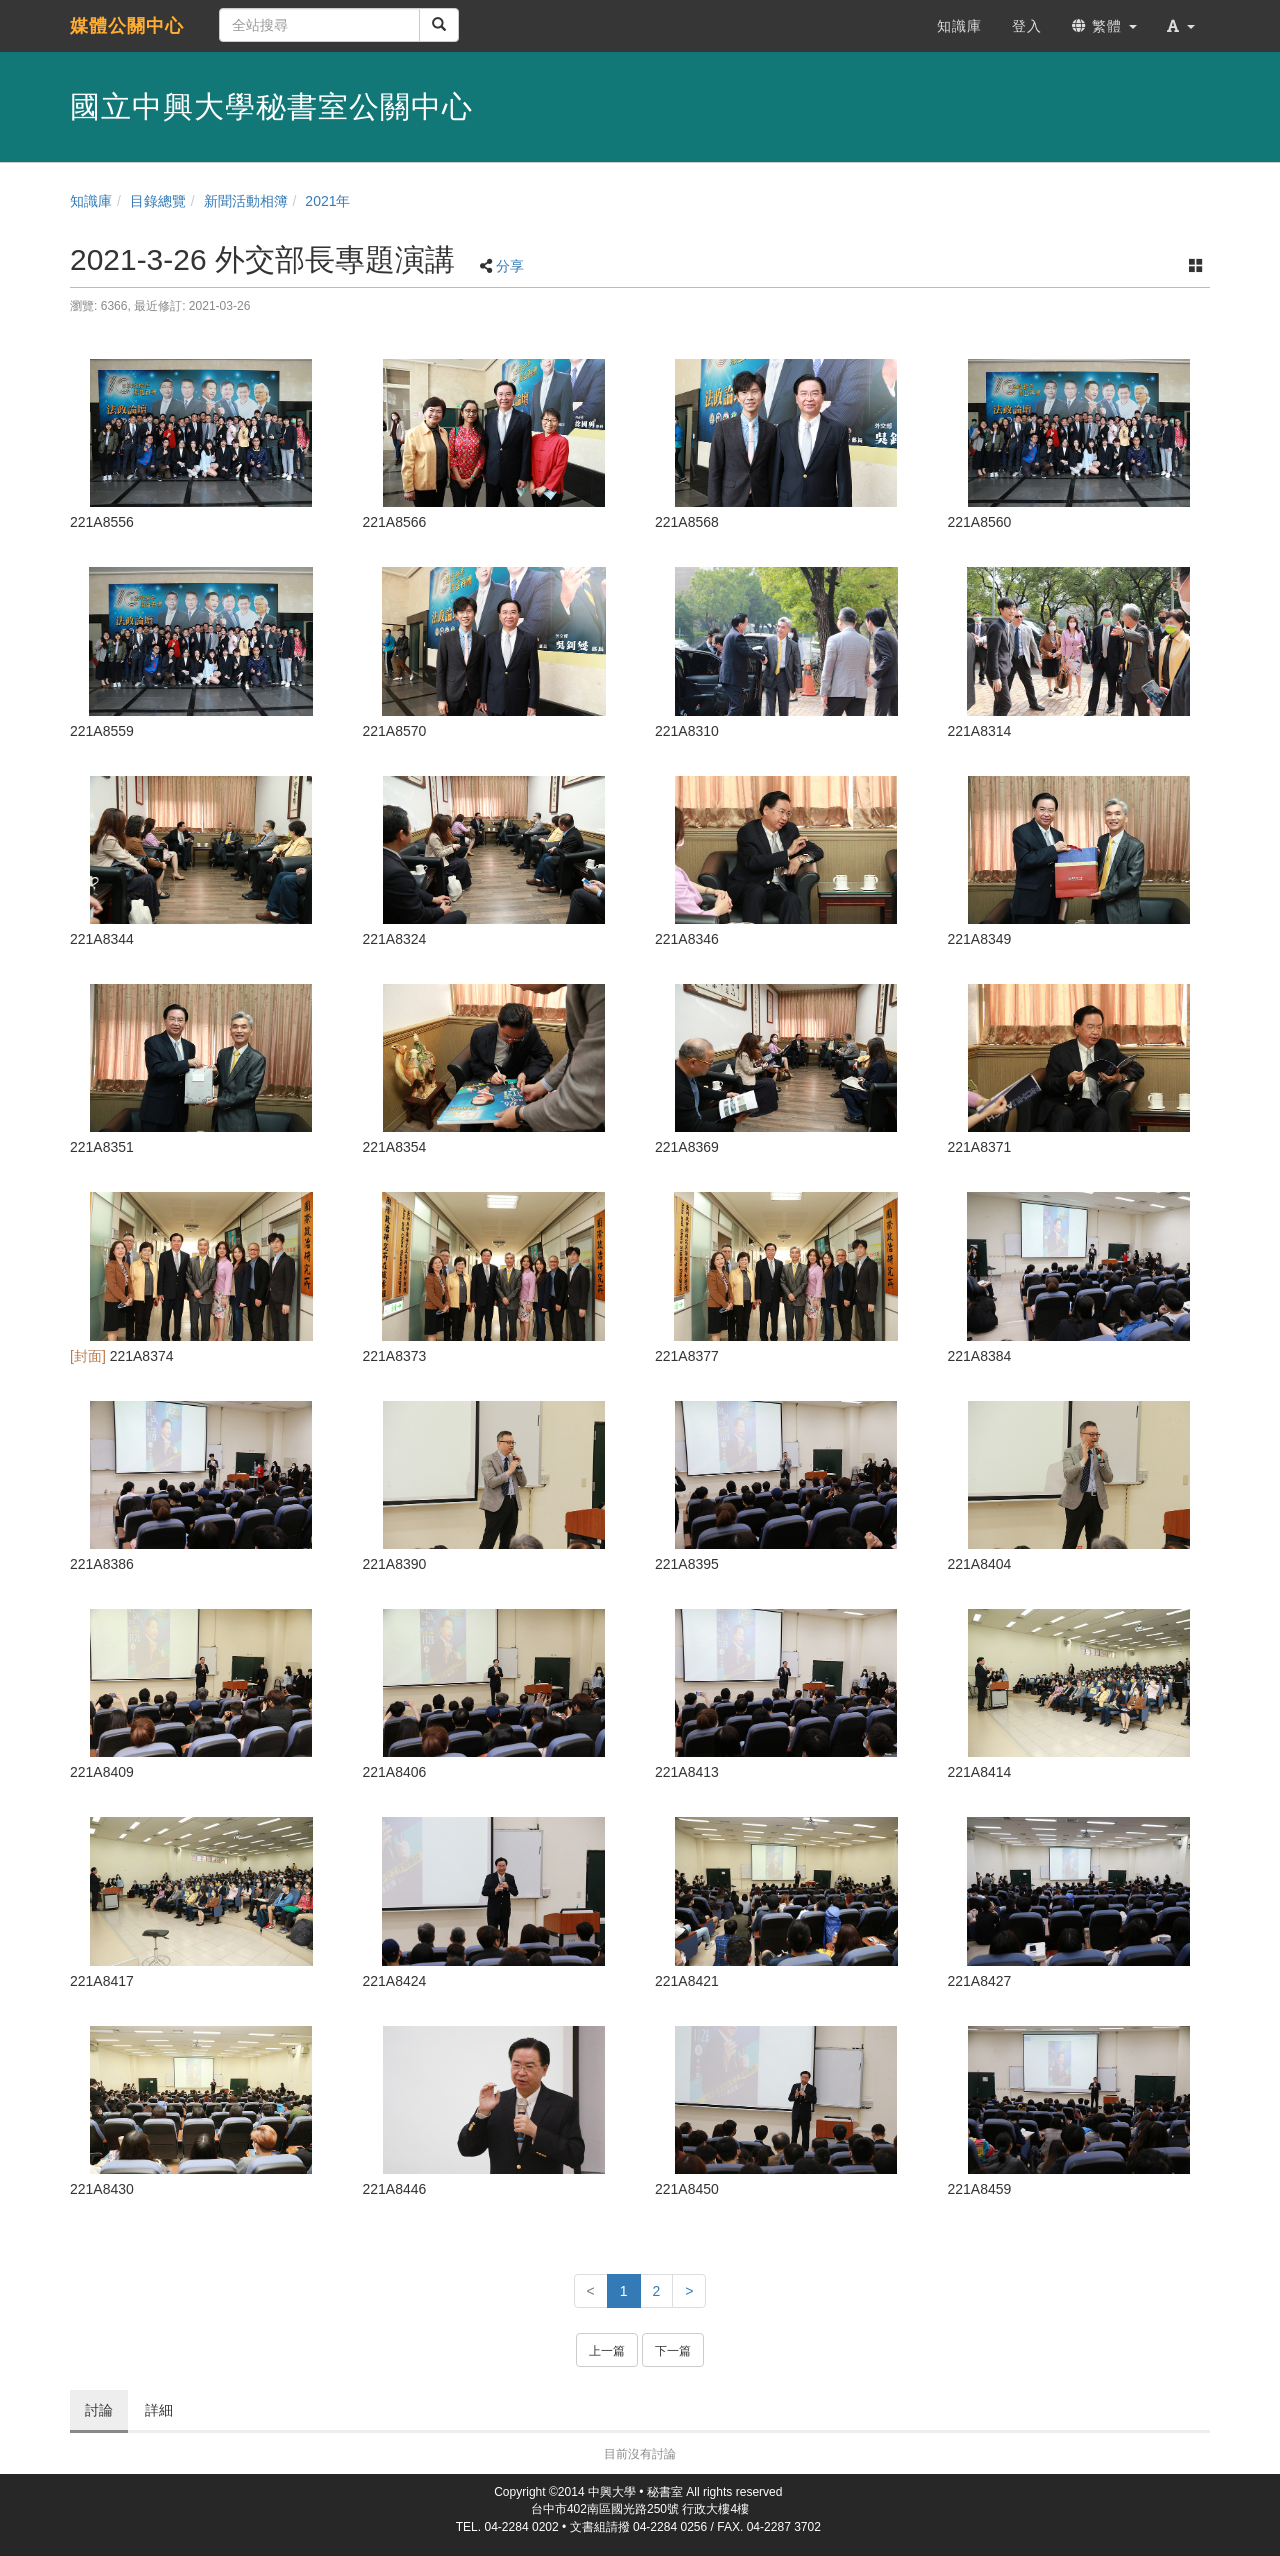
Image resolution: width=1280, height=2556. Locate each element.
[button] (1181, 26)
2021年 (327, 201)
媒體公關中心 (127, 26)
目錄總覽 (158, 201)
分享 (510, 266)
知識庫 (91, 201)
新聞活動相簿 (246, 201)
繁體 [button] (1104, 26)
